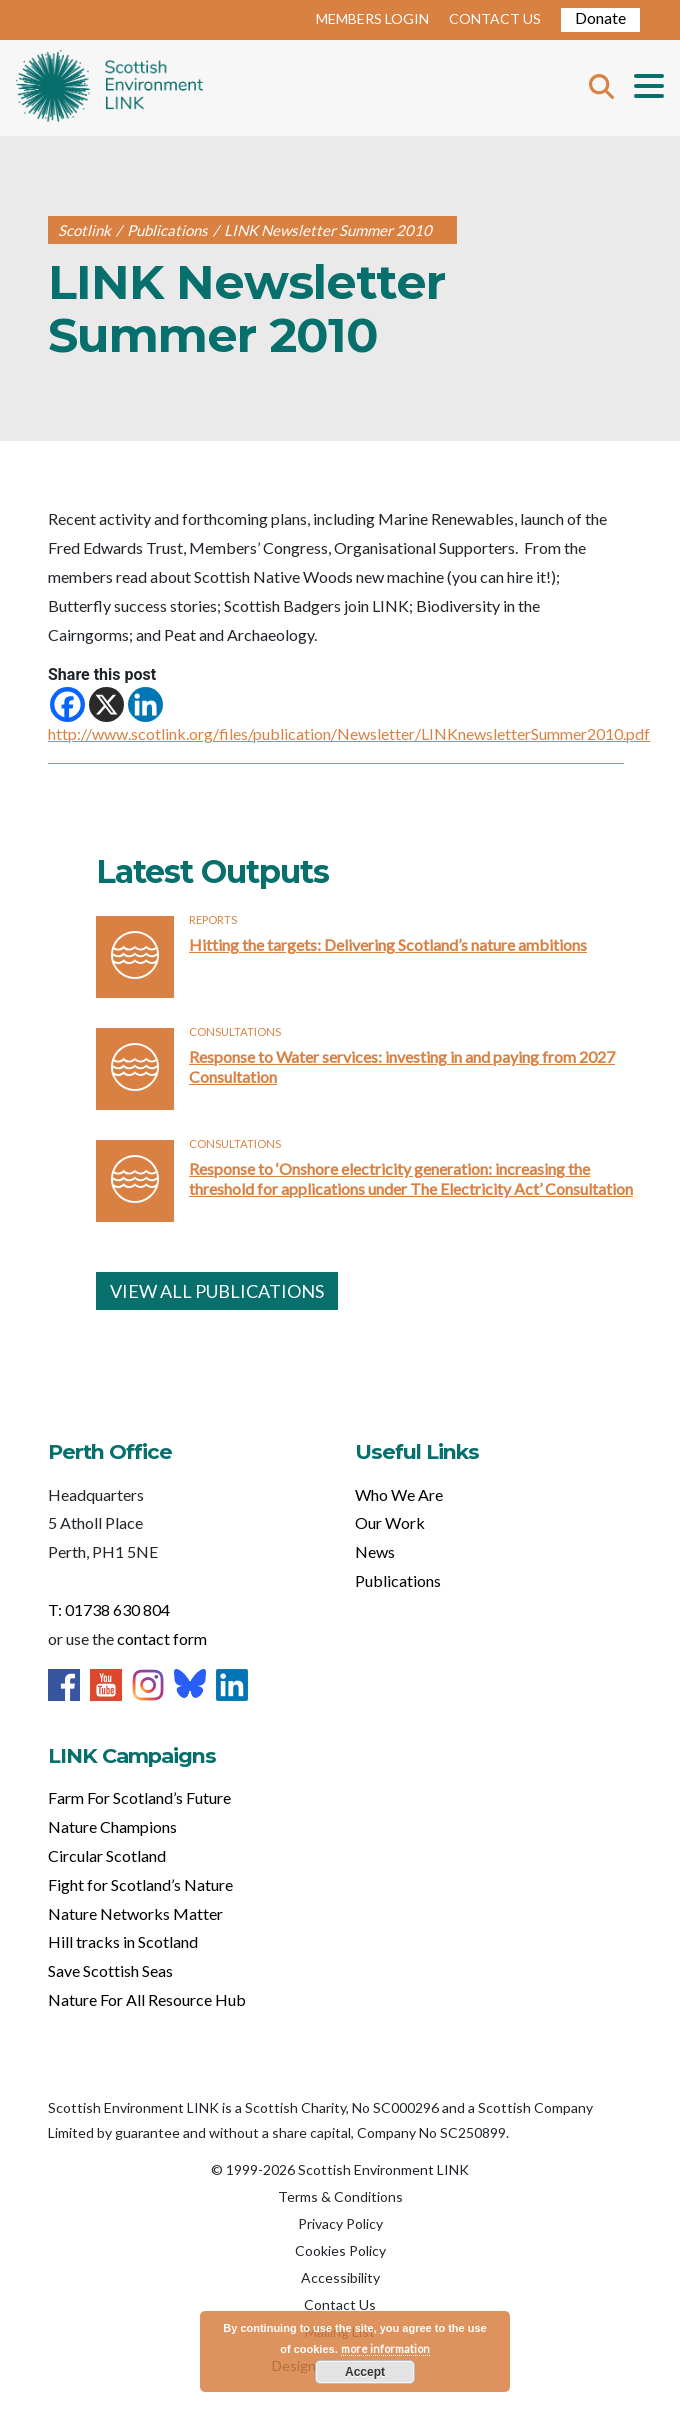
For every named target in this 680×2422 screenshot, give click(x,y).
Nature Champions (112, 1826)
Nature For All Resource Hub (147, 1999)
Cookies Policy (340, 2250)
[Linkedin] (145, 704)
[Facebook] (67, 704)
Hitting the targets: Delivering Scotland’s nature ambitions (388, 944)
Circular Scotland (107, 1855)
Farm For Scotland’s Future (139, 1797)
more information (385, 2348)
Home (109, 88)
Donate (600, 17)
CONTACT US (495, 18)
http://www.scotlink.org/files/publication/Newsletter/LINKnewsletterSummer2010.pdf (349, 733)
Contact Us (340, 2304)
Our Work (390, 1522)
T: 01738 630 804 (109, 1609)
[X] (106, 704)
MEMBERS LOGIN (372, 18)
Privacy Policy (340, 2223)
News (375, 1551)
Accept (365, 2372)
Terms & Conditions (340, 2196)
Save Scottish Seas (110, 1970)
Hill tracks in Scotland (123, 1941)
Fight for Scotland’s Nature (140, 1884)
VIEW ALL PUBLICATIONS (217, 1291)
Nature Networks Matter (135, 1913)
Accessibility (340, 2277)
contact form (162, 1638)
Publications (398, 1580)
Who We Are (399, 1494)
